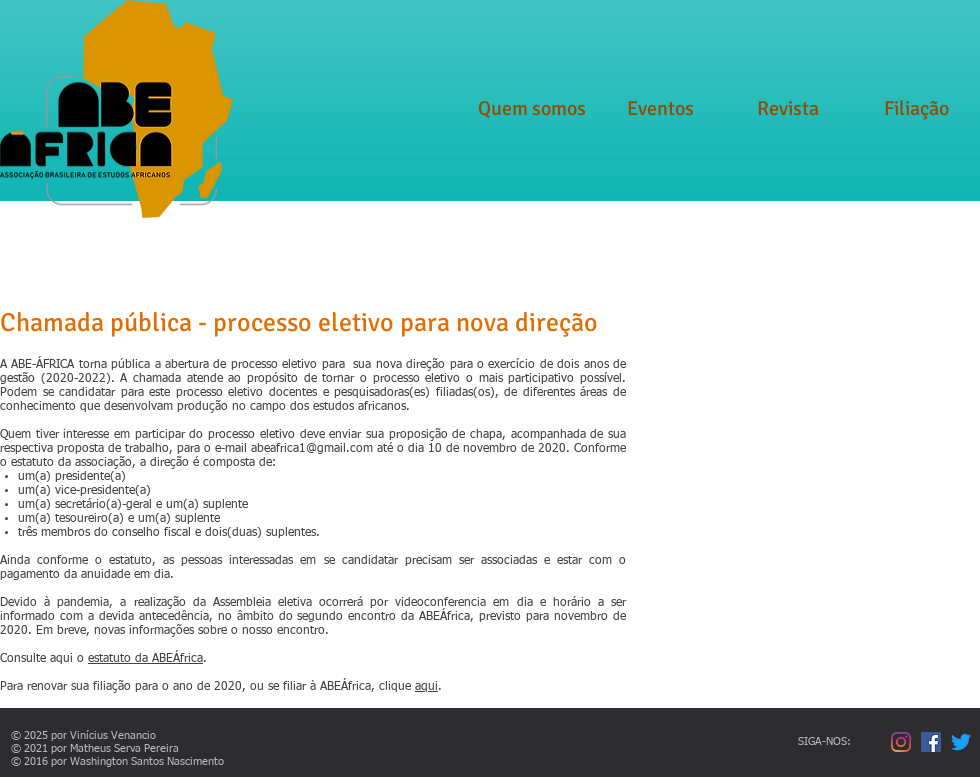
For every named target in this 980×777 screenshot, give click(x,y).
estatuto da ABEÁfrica (145, 659)
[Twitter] (961, 742)
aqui (426, 687)
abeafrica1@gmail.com (312, 449)
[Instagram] (901, 742)
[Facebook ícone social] (931, 742)
